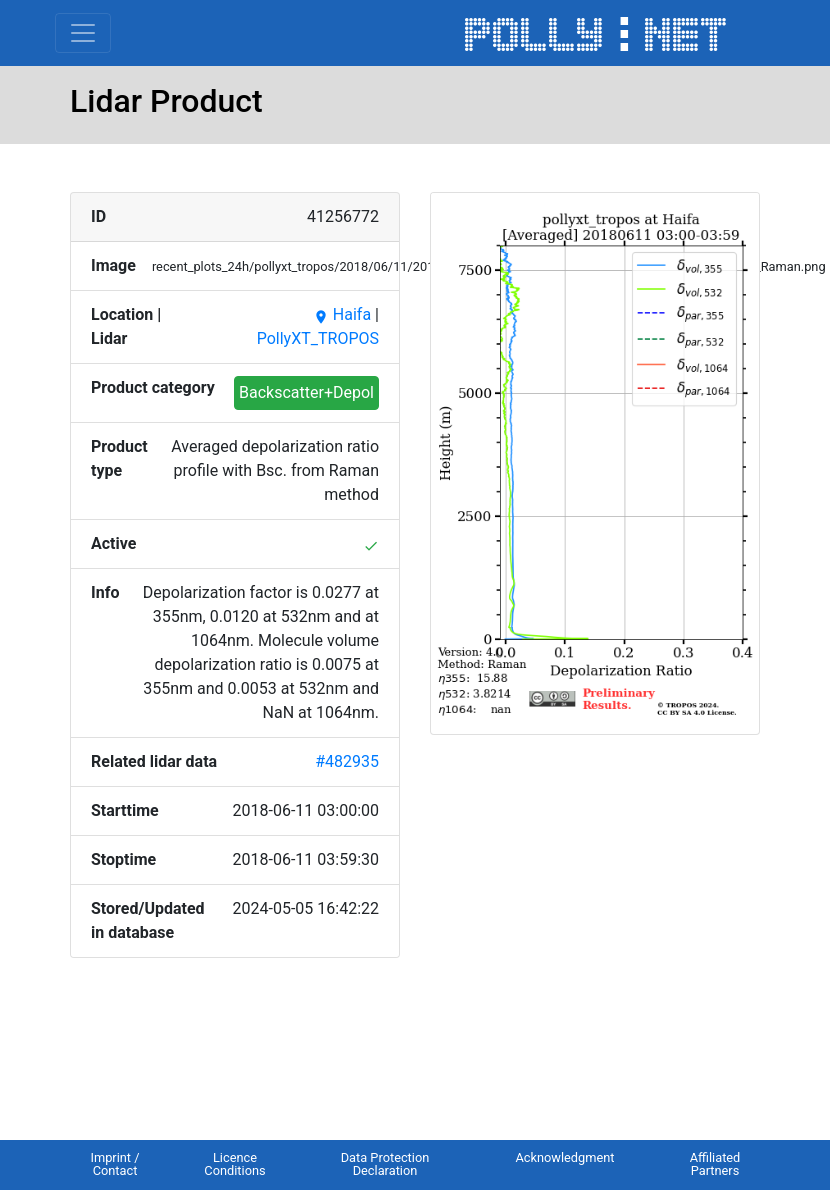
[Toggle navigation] (83, 33)
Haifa (342, 314)
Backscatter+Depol (306, 392)
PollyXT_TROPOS (318, 338)
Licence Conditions (234, 1164)
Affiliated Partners (715, 1164)
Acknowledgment (564, 1157)
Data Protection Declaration (385, 1164)
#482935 (347, 761)
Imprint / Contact (114, 1164)
